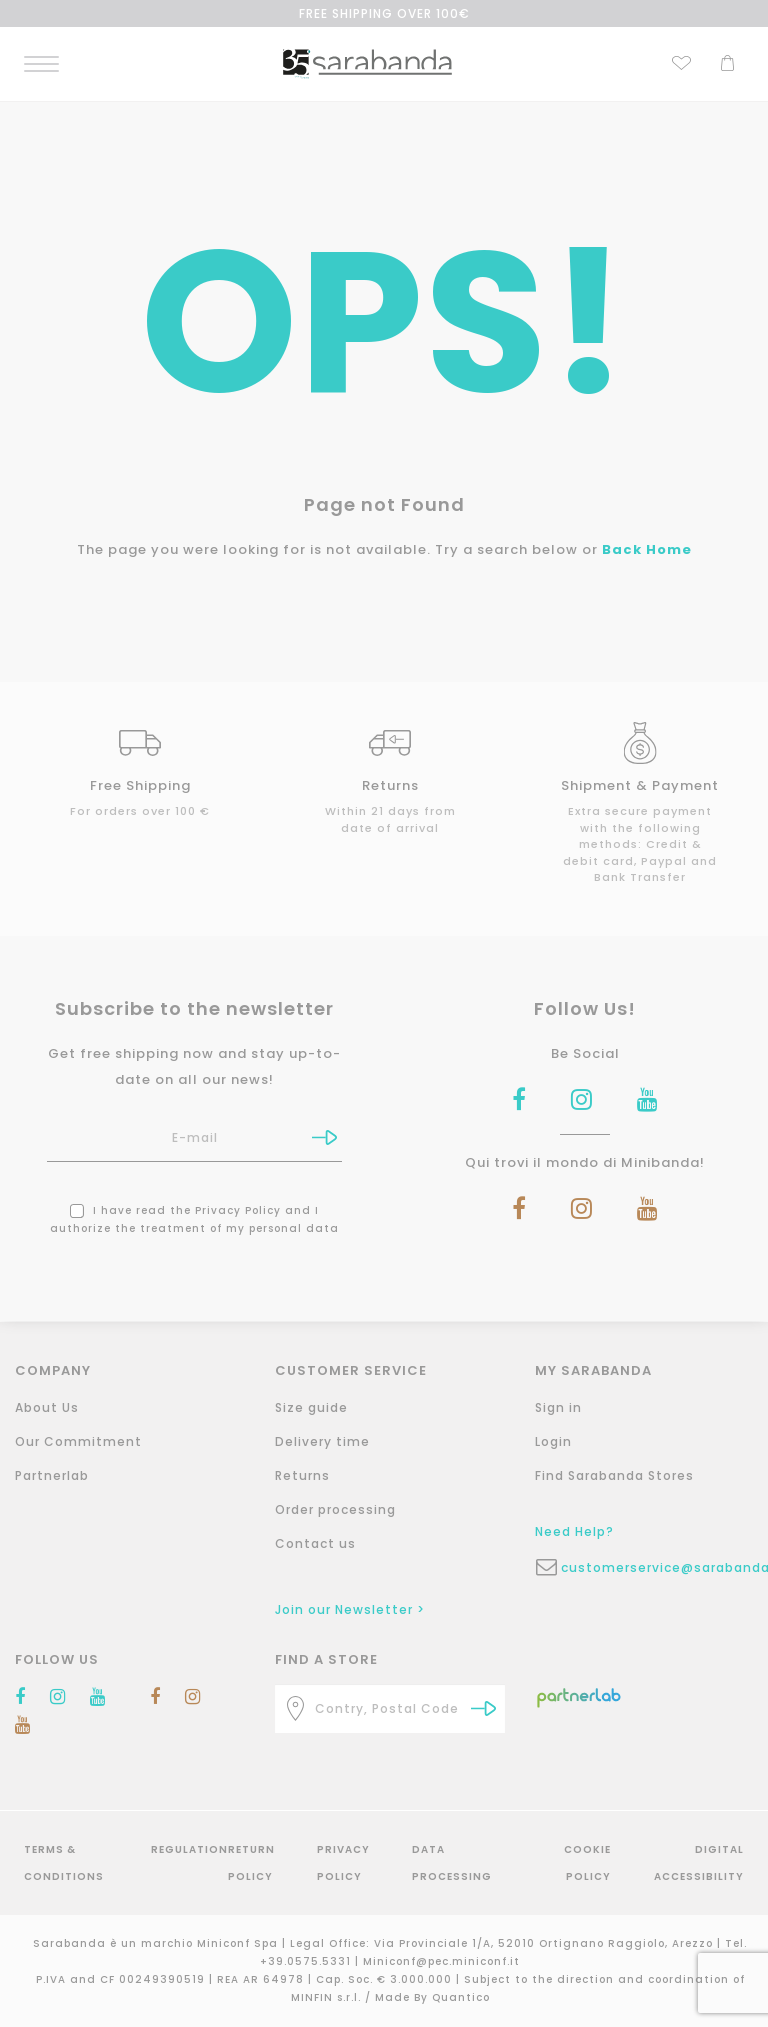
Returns (302, 1475)
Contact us (315, 1543)
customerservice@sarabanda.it (663, 1567)
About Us (47, 1407)
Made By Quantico (432, 1997)
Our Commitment (78, 1441)
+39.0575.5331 (307, 1961)
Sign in (558, 1407)
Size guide (311, 1407)
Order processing (335, 1509)
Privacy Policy (238, 1210)
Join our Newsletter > (350, 1609)
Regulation (189, 1849)
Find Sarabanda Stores (614, 1475)
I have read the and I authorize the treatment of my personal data (194, 1219)
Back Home (647, 549)
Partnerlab (52, 1475)
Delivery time (322, 1441)
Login (553, 1441)
